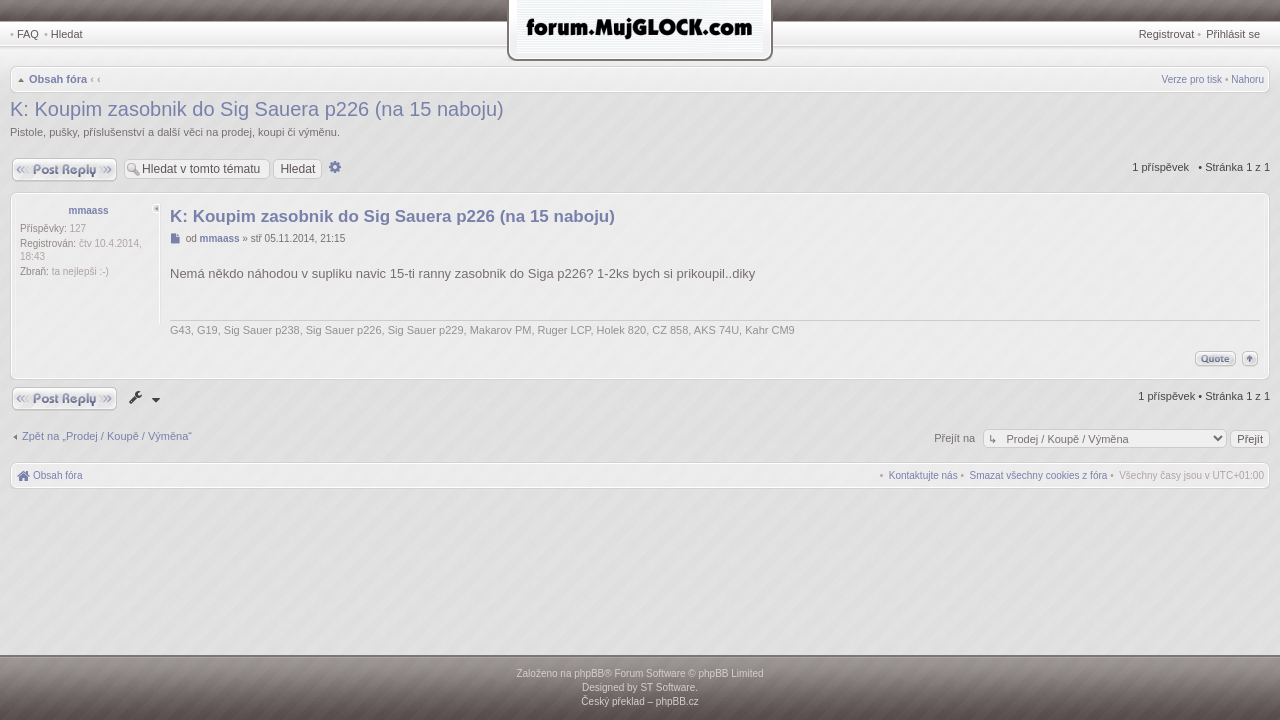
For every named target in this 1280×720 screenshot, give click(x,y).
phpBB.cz (677, 701)
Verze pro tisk (1192, 79)
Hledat (67, 34)
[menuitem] (1039, 475)
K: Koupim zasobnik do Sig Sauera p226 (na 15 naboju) (257, 109)
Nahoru (1247, 79)
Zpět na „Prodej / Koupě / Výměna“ (107, 436)
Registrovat (1167, 34)
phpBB (589, 673)
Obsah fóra (58, 79)
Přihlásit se (1233, 34)
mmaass (88, 210)
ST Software (667, 687)
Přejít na (956, 438)
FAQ (28, 34)
